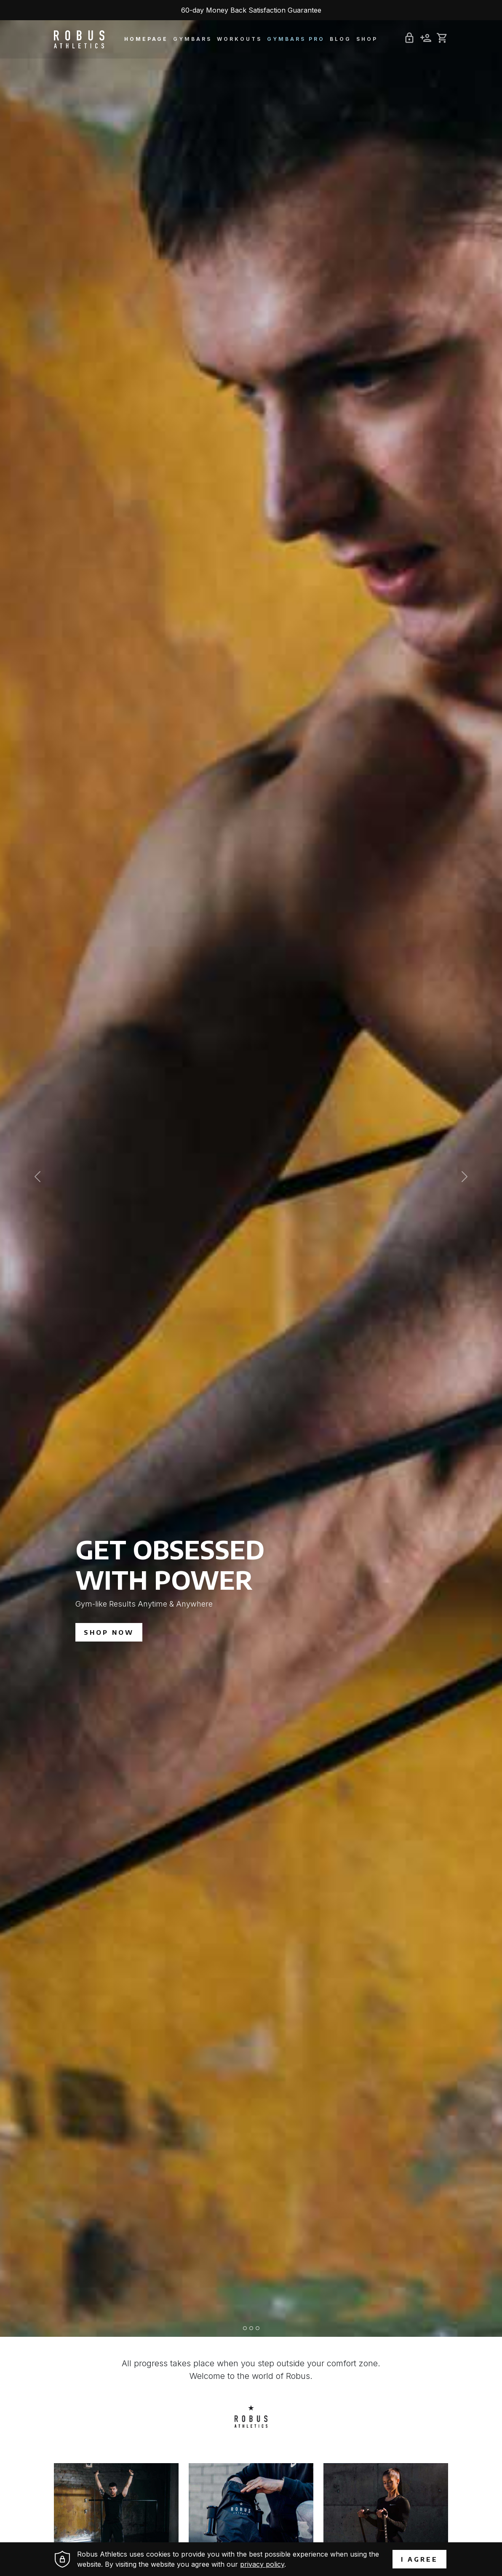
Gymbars (192, 39)
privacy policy (262, 2564)
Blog (340, 39)
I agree (419, 2559)
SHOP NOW (109, 1632)
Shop (367, 39)
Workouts (239, 39)
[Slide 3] (257, 2328)
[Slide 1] (245, 2328)
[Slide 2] (251, 2328)
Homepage (146, 39)
